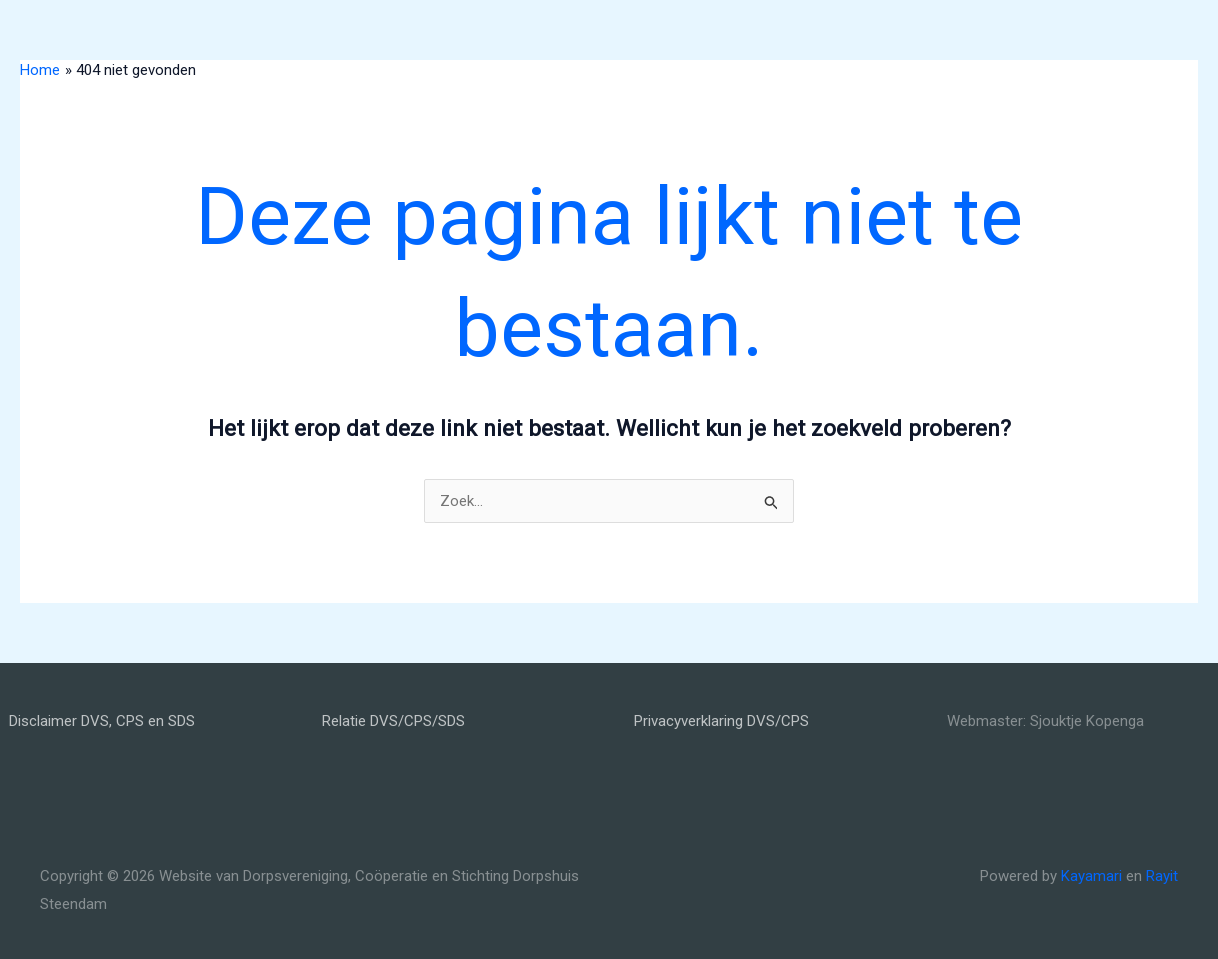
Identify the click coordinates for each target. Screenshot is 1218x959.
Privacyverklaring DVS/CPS (721, 721)
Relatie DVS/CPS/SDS (393, 721)
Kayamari (1091, 876)
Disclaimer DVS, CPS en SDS (102, 721)
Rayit (1162, 876)
